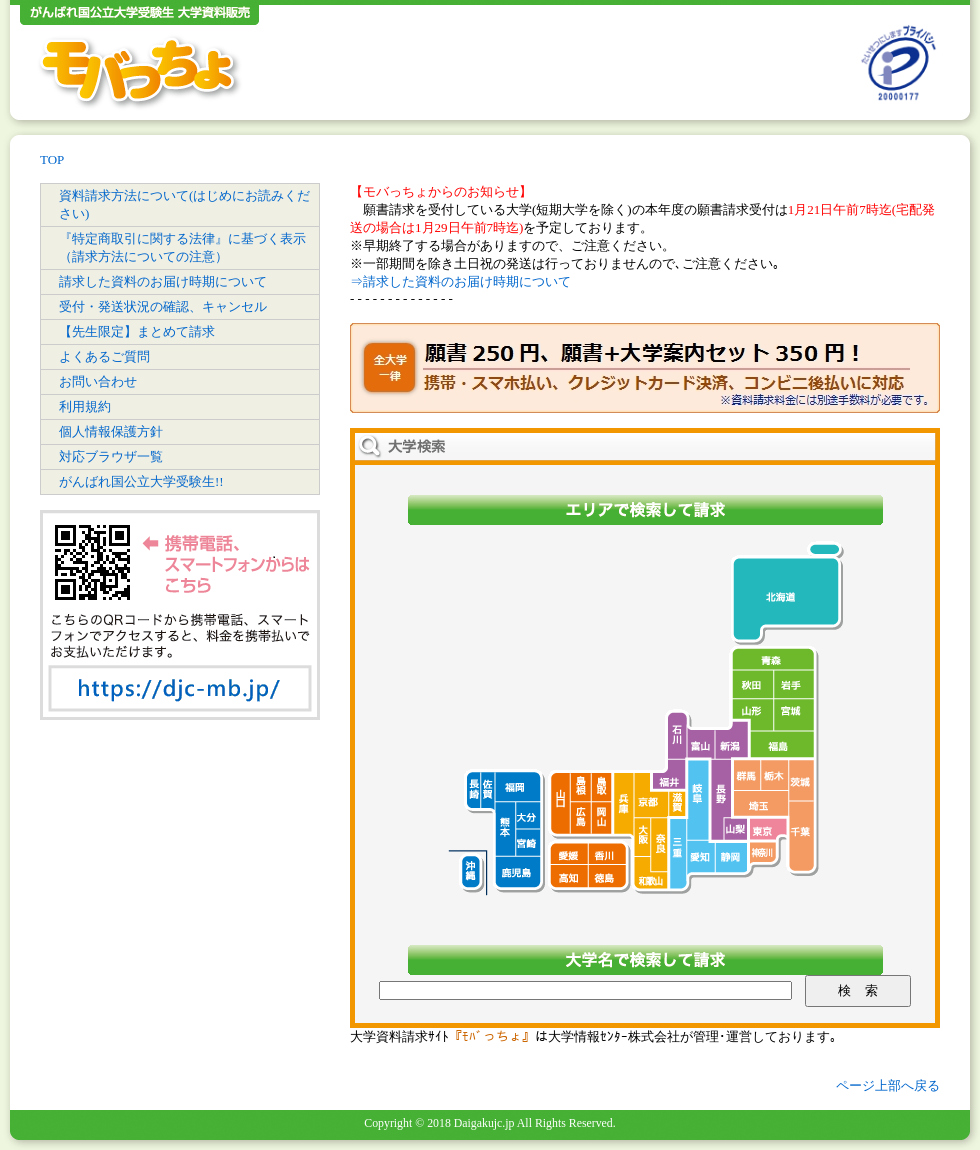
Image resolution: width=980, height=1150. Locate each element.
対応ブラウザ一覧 (111, 456)
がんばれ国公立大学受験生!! (141, 481)
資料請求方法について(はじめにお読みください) (184, 204)
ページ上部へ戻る (888, 1085)
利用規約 (85, 406)
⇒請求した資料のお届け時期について (460, 281)
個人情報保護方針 (111, 431)
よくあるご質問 (104, 356)
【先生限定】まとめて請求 (137, 331)
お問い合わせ (98, 381)
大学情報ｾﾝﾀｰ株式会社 (614, 1036)
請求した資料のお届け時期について (163, 281)
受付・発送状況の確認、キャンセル (163, 306)
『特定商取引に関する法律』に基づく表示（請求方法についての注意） (182, 247)
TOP (52, 159)
